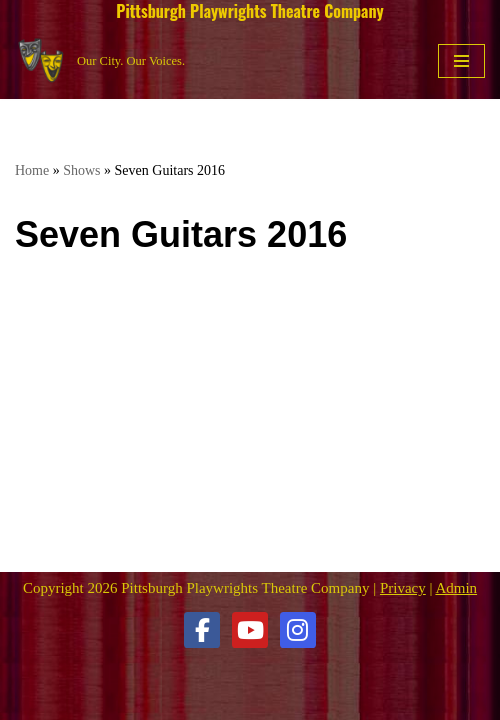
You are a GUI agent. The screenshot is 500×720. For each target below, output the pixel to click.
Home (32, 170)
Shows (81, 170)
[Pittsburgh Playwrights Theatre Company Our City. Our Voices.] (100, 60)
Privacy (403, 588)
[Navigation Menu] (461, 61)
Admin (456, 588)
